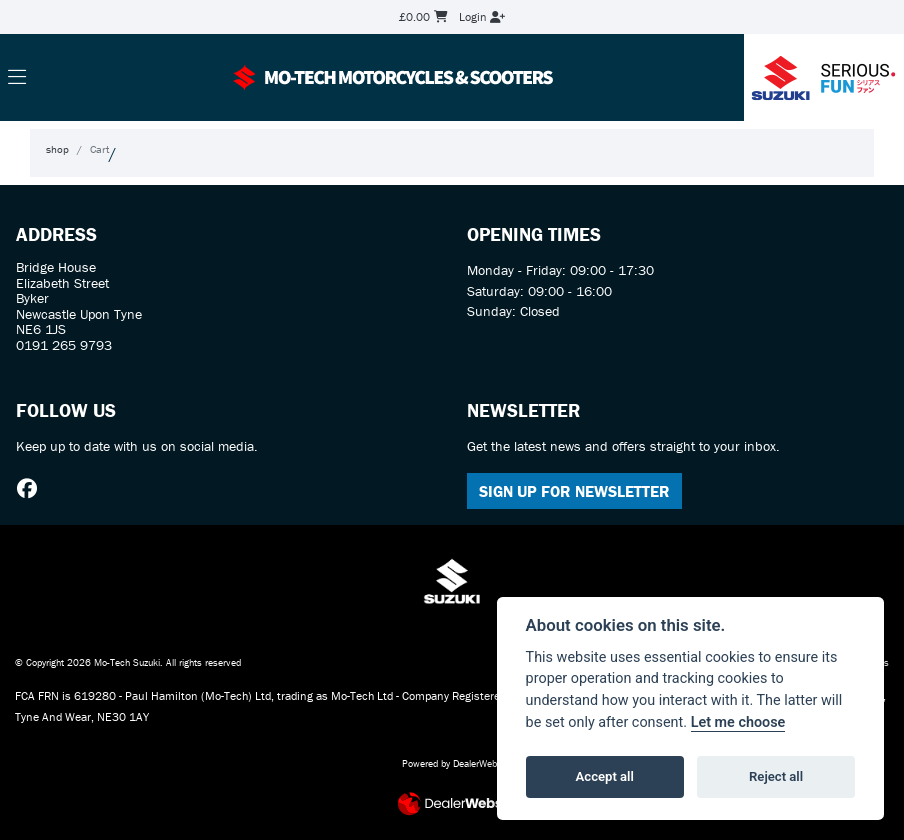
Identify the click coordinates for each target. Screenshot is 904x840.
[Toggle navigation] (17, 78)
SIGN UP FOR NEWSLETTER (574, 491)
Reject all (776, 776)
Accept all (605, 776)
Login (482, 16)
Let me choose (738, 722)
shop (57, 149)
